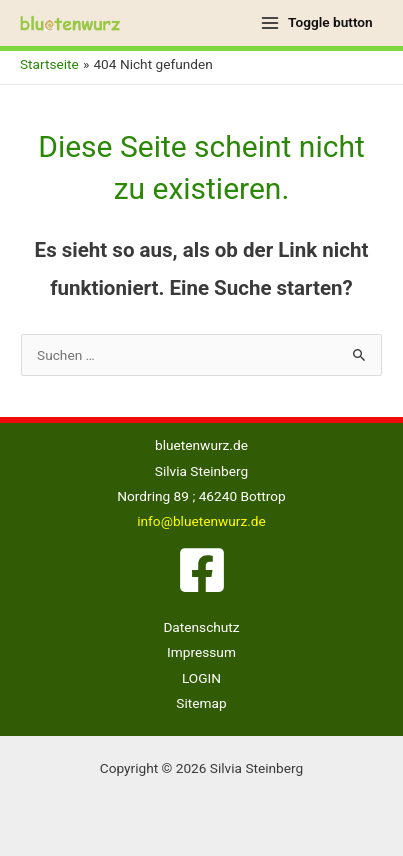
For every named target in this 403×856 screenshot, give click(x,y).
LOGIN (201, 678)
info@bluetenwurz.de (201, 521)
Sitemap (201, 703)
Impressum (201, 652)
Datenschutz (201, 627)
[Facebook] (202, 570)
